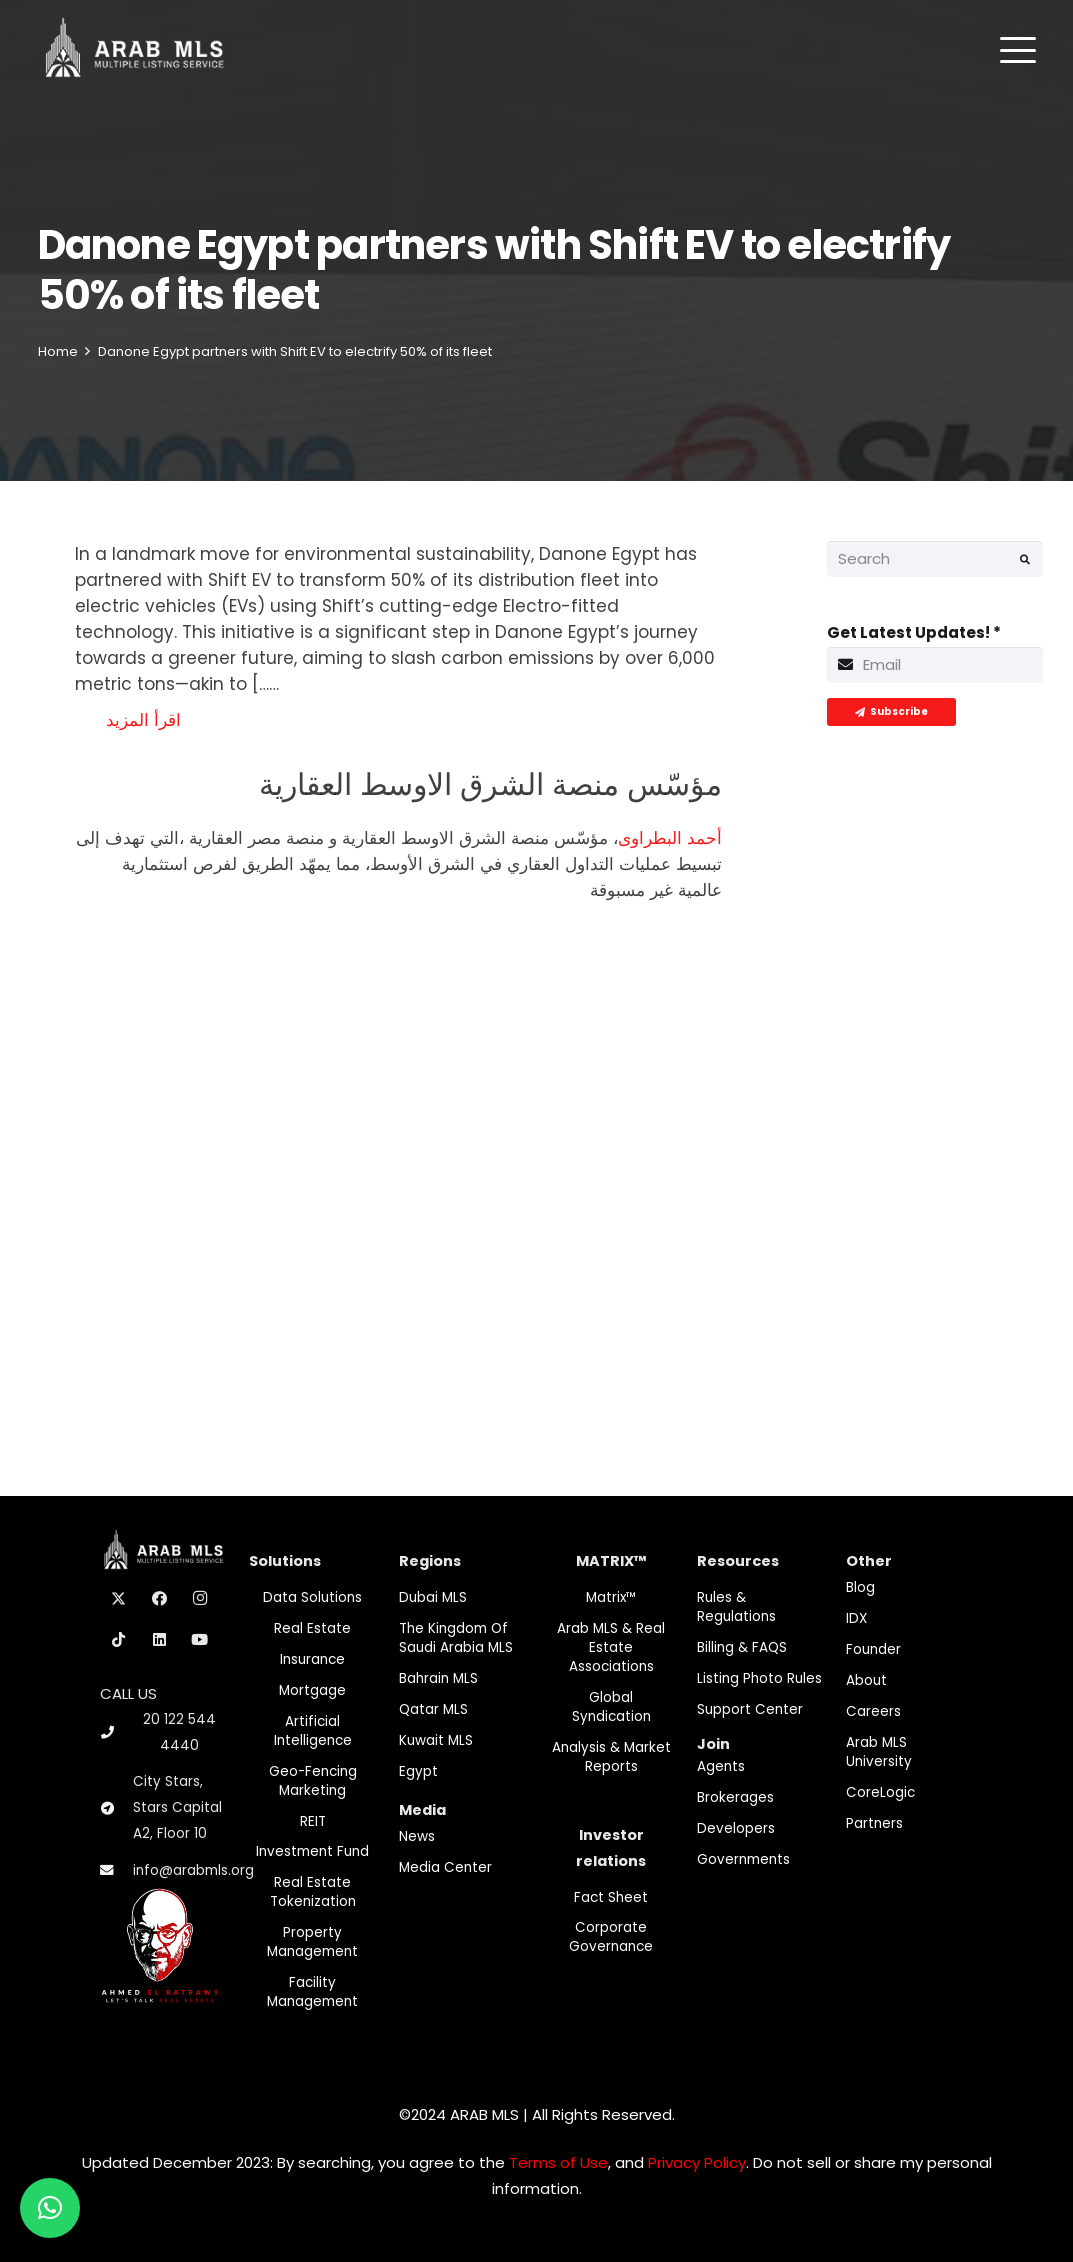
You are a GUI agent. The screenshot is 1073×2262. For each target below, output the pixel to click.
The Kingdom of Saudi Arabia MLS (456, 1638)
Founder (873, 1649)
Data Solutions (312, 1597)
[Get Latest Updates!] (935, 665)
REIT (313, 1821)
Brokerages (735, 1797)
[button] (1018, 50)
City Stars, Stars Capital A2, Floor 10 (177, 1807)
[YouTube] (200, 1640)
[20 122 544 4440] (116, 1732)
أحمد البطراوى (670, 838)
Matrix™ (611, 1597)
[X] (119, 1599)
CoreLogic (880, 1792)
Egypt (418, 1771)
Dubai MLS (433, 1597)
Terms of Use (558, 2162)
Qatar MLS (433, 1709)
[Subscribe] (891, 712)
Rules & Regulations (736, 1607)
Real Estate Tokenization (313, 1892)
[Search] (935, 559)
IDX (856, 1618)
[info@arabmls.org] (116, 1871)
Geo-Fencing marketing (313, 1781)
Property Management (312, 1942)
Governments (743, 1859)
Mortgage (312, 1690)
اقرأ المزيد (143, 720)
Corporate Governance (611, 1937)
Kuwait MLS (436, 1740)
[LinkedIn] (160, 1640)
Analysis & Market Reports (611, 1757)
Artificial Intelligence (313, 1731)
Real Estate (312, 1628)
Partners (874, 1823)
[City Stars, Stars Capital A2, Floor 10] (116, 1809)
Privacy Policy (697, 2162)
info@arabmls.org (193, 1870)
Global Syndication (611, 1707)
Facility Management (312, 1992)
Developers (736, 1828)
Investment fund (312, 1851)
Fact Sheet (611, 1897)
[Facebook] (160, 1599)
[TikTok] (119, 1640)
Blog (860, 1587)
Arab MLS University (879, 1752)
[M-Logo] (134, 50)
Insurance (312, 1659)
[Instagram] (200, 1599)
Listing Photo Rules (759, 1678)
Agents (721, 1766)
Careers (873, 1711)
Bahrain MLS (438, 1678)
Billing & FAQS (742, 1647)
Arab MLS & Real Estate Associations (611, 1647)
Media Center (445, 1867)
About (866, 1680)
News (417, 1836)
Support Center (750, 1709)
